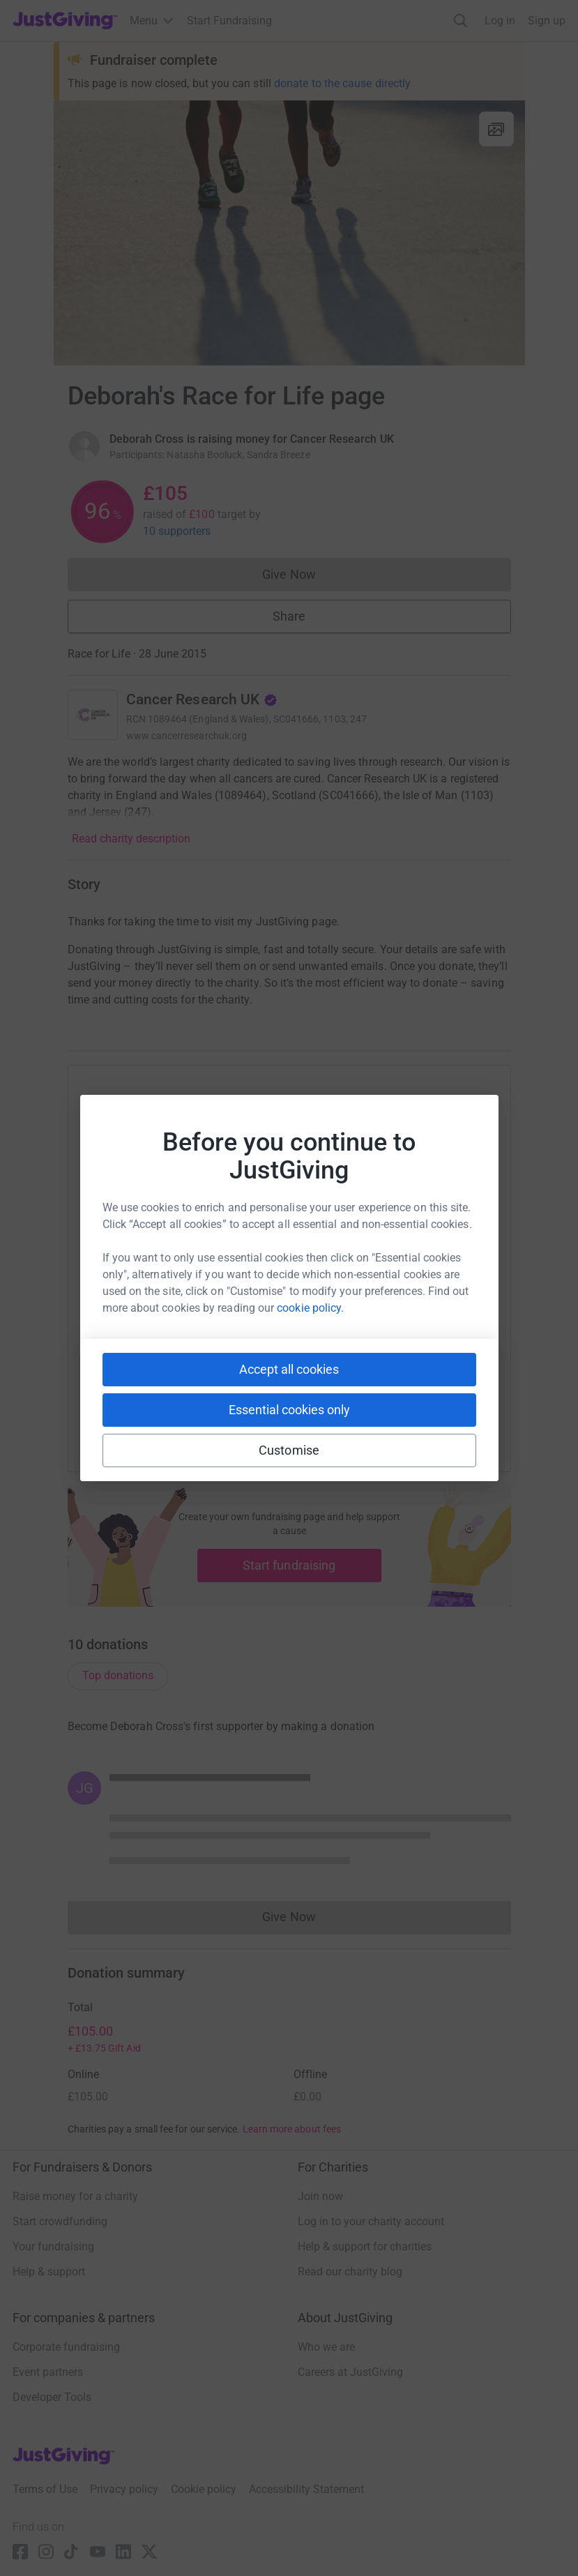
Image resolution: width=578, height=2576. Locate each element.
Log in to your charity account (371, 2221)
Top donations (117, 1675)
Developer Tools (52, 2397)
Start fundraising (289, 1565)
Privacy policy (124, 2489)
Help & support (49, 2271)
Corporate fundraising (66, 2347)
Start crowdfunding (60, 2221)
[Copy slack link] (211, 1415)
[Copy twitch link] (418, 1415)
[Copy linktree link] (314, 1418)
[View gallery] (496, 129)
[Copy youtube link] (160, 1415)
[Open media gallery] (289, 232)
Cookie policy (203, 2489)
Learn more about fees (292, 2129)
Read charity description (131, 838)
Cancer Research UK (201, 699)
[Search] (460, 20)
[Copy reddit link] (368, 1415)
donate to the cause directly (342, 83)
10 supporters (177, 531)
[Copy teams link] (261, 1415)
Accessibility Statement (306, 2489)
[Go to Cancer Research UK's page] (93, 715)
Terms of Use (45, 2489)
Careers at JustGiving (350, 2372)
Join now (320, 2196)
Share (289, 616)
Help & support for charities (365, 2246)
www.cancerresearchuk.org (187, 735)
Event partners (48, 2372)
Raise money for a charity (75, 2196)
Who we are (326, 2347)
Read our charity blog (350, 2271)
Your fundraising (53, 2246)
